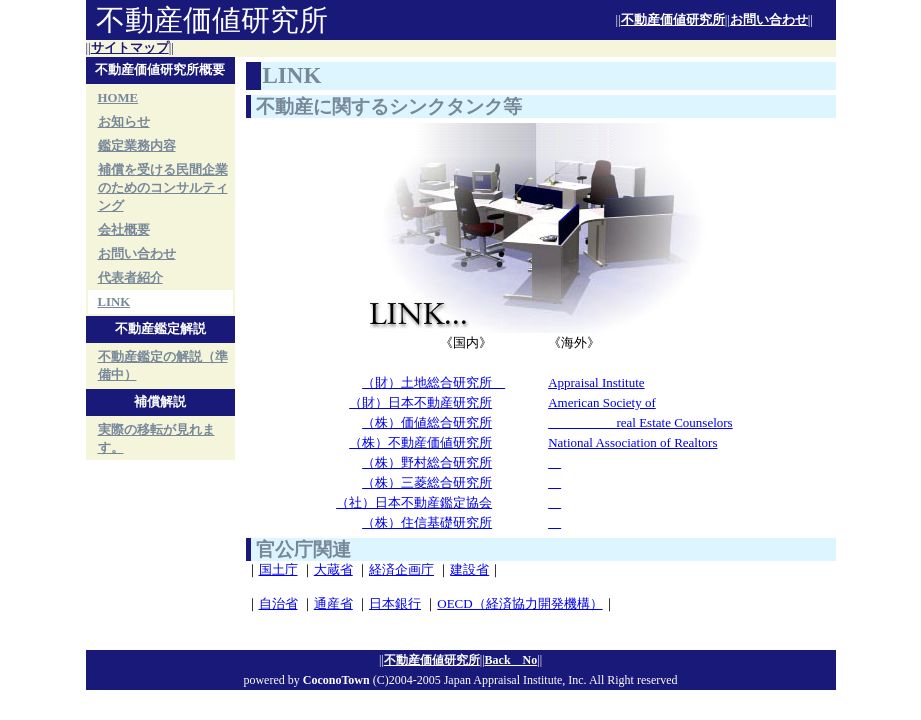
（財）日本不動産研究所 (420, 402)
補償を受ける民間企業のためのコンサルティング (163, 188)
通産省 (333, 603)
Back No (511, 660)
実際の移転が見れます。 (156, 439)
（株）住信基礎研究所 (427, 522)
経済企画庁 (401, 569)
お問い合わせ (769, 20)
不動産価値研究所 (673, 20)
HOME (118, 98)
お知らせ (124, 122)
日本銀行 (395, 603)
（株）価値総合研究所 (427, 422)
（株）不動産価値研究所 (420, 442)
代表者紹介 (130, 278)
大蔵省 (333, 569)
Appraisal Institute (596, 382)
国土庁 (278, 569)
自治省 (278, 603)
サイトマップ (130, 48)
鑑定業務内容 (137, 146)
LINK (114, 302)
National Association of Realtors (632, 442)
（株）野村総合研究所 (427, 462)
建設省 (469, 569)
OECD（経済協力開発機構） (519, 603)
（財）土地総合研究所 (433, 382)
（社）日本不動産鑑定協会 (414, 502)
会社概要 (124, 230)
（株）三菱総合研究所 (427, 482)
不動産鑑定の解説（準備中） (163, 366)
